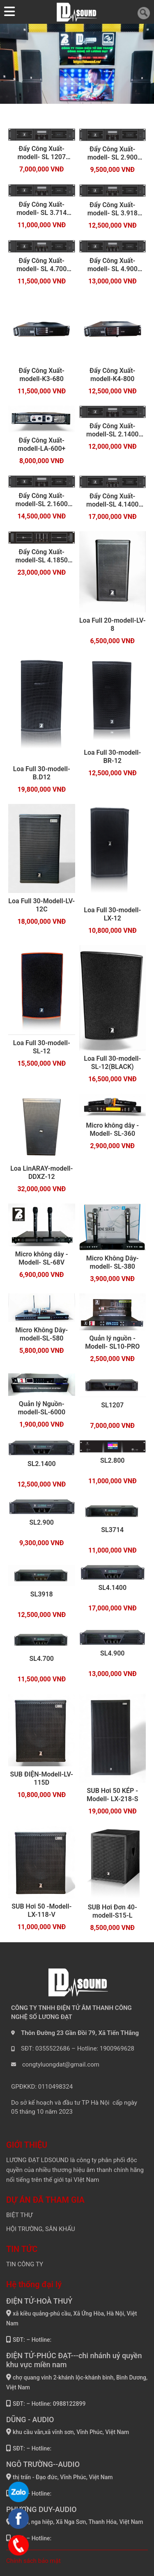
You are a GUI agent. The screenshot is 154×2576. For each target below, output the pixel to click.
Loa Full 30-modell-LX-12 (112, 914)
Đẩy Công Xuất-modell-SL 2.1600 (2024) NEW (42, 500)
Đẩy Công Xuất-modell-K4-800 (112, 375)
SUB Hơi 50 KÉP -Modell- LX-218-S (112, 1795)
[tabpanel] (77, 64)
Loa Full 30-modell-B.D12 (41, 773)
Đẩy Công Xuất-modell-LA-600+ (41, 444)
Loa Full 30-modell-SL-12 (41, 1047)
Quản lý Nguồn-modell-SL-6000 (41, 1408)
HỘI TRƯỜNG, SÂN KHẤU (40, 2229)
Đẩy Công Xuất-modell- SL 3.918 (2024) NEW (112, 209)
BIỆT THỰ (19, 2215)
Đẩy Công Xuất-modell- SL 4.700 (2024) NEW (41, 265)
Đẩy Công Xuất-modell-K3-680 (41, 375)
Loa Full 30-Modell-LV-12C (41, 905)
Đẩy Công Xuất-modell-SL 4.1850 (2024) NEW (42, 556)
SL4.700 (41, 1659)
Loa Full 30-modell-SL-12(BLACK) (112, 1063)
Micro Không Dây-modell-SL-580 (41, 1334)
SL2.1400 (42, 1464)
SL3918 (41, 1594)
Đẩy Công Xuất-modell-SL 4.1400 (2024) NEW (112, 500)
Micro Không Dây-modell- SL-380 (112, 1262)
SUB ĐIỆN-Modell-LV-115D (41, 1778)
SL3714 (112, 1530)
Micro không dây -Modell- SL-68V (41, 1258)
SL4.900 (112, 1653)
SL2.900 (41, 1522)
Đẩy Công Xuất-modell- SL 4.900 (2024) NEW (112, 265)
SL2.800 (112, 1460)
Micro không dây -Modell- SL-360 (112, 1129)
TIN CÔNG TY (24, 2264)
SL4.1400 (112, 1588)
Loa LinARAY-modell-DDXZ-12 (41, 1173)
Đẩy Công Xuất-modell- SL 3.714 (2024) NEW (41, 209)
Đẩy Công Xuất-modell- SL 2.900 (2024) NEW (112, 153)
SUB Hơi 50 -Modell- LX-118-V (41, 1910)
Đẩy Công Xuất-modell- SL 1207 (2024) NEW (41, 153)
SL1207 (112, 1405)
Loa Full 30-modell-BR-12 (112, 757)
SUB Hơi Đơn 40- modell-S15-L (112, 1911)
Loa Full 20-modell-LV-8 (112, 625)
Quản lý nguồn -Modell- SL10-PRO (112, 1342)
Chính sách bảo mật (33, 2561)
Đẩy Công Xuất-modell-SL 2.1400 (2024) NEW (112, 430)
